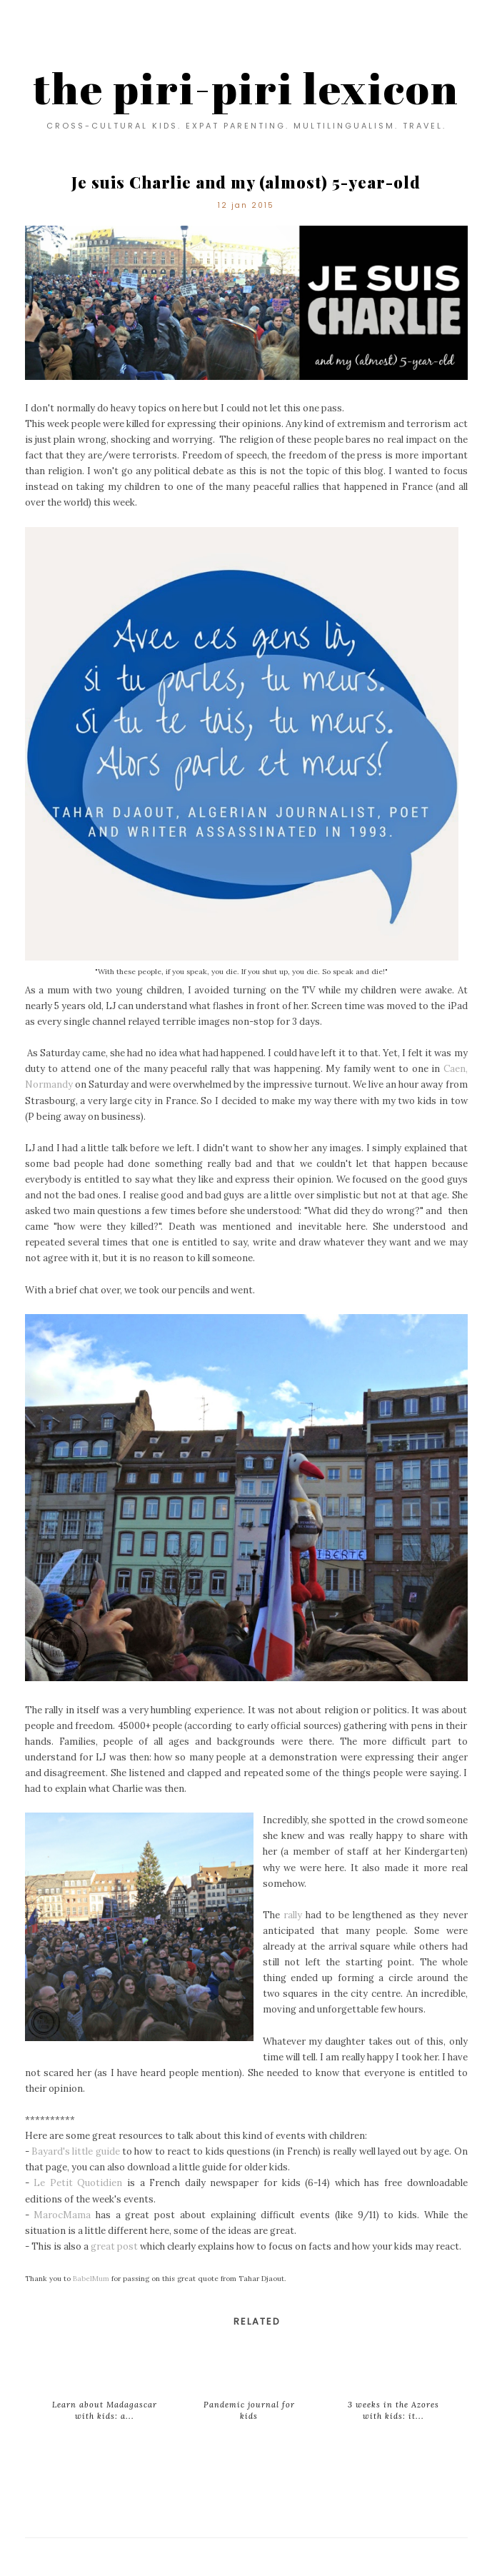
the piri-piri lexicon (246, 87)
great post (114, 2246)
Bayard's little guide (75, 2151)
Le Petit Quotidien (78, 2183)
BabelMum (91, 2278)
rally (292, 1915)
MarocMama (62, 2215)
